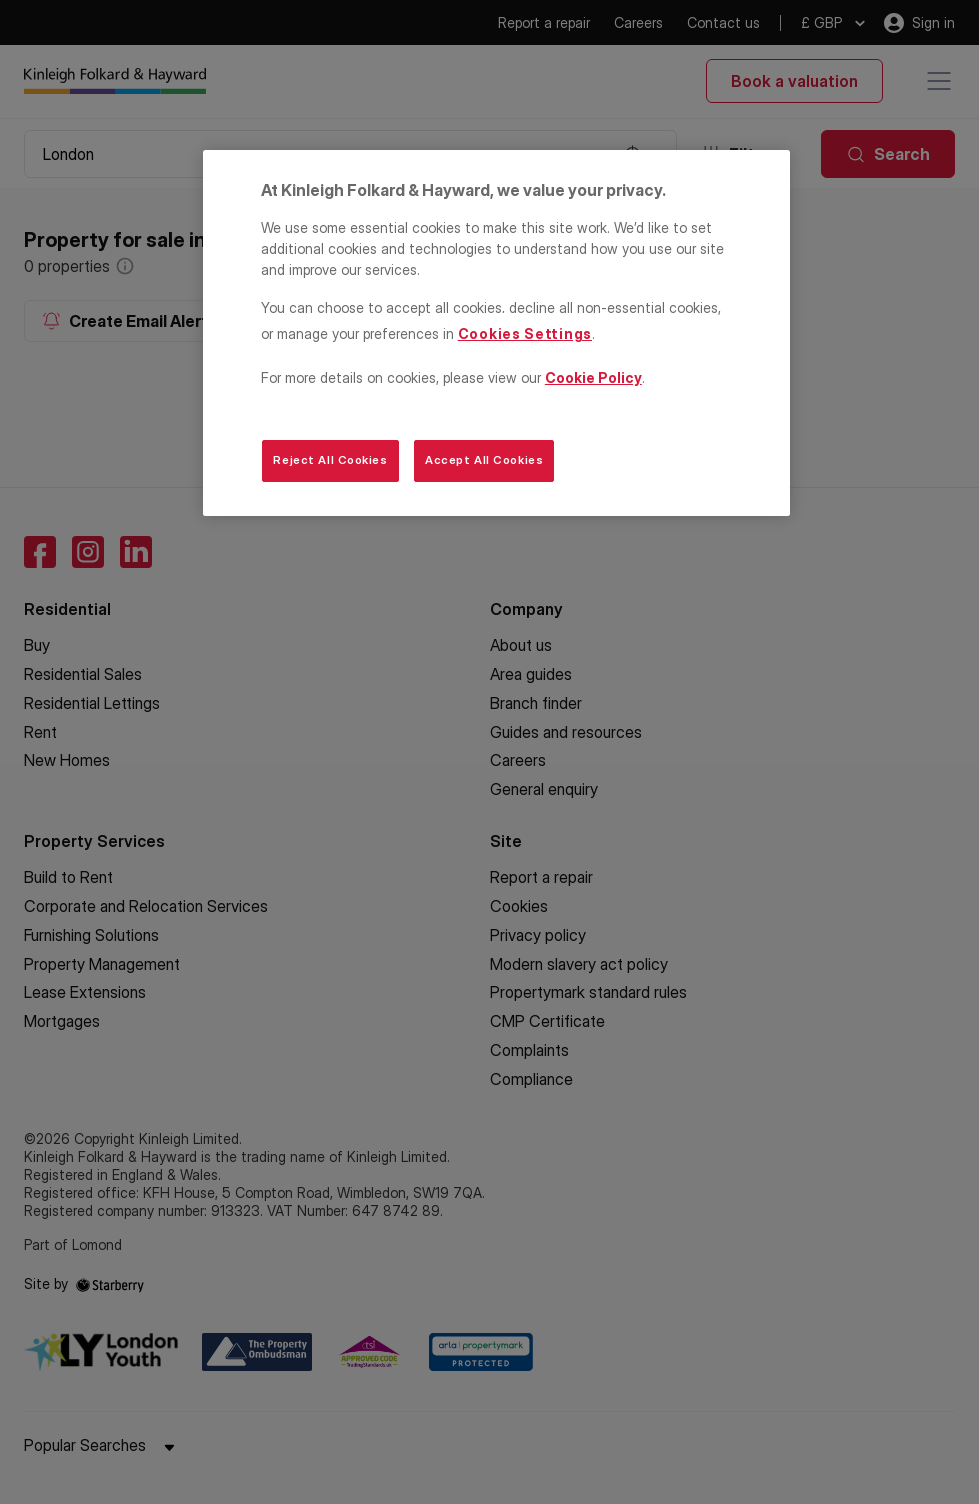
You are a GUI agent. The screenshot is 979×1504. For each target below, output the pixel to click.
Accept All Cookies (484, 460)
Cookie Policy (593, 377)
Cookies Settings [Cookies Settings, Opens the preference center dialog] (525, 333)
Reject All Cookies (330, 460)
